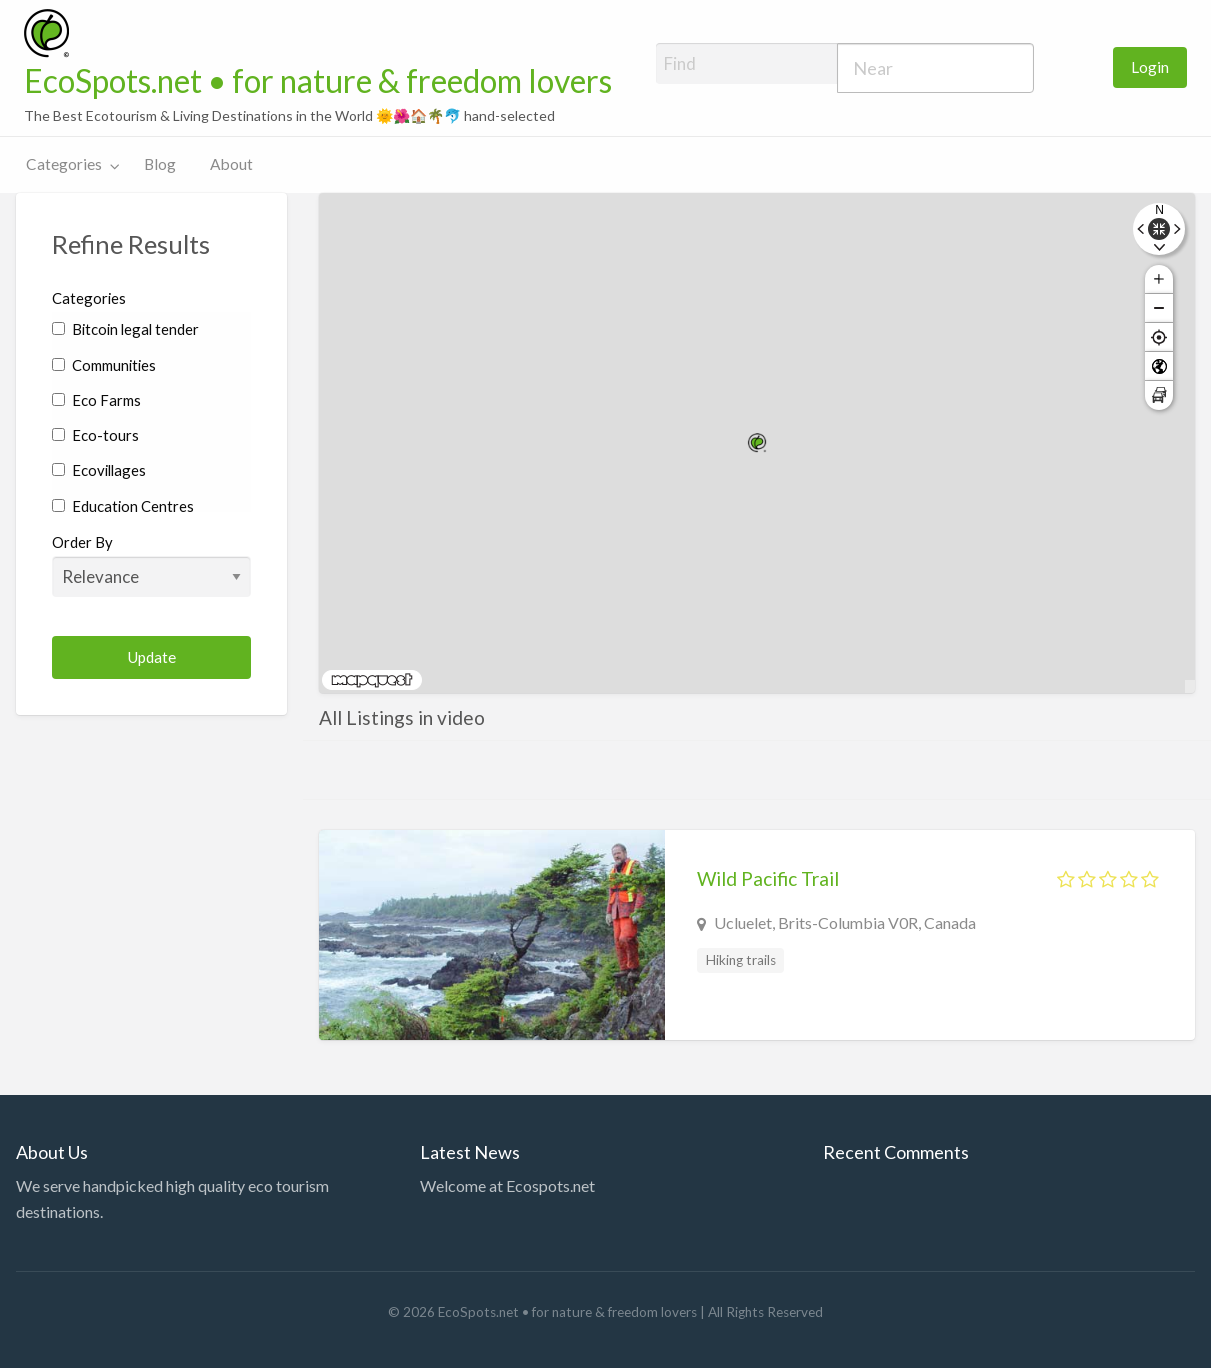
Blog (160, 164)
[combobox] (935, 68)
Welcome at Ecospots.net (507, 1185)
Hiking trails (741, 960)
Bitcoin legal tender (125, 329)
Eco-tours (95, 435)
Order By (151, 565)
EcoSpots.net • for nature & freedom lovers (318, 81)
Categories (64, 164)
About (231, 164)
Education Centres (123, 506)
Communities (104, 365)
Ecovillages (99, 470)
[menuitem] (1150, 67)
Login (1150, 67)
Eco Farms (96, 400)
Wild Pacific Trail (768, 878)
